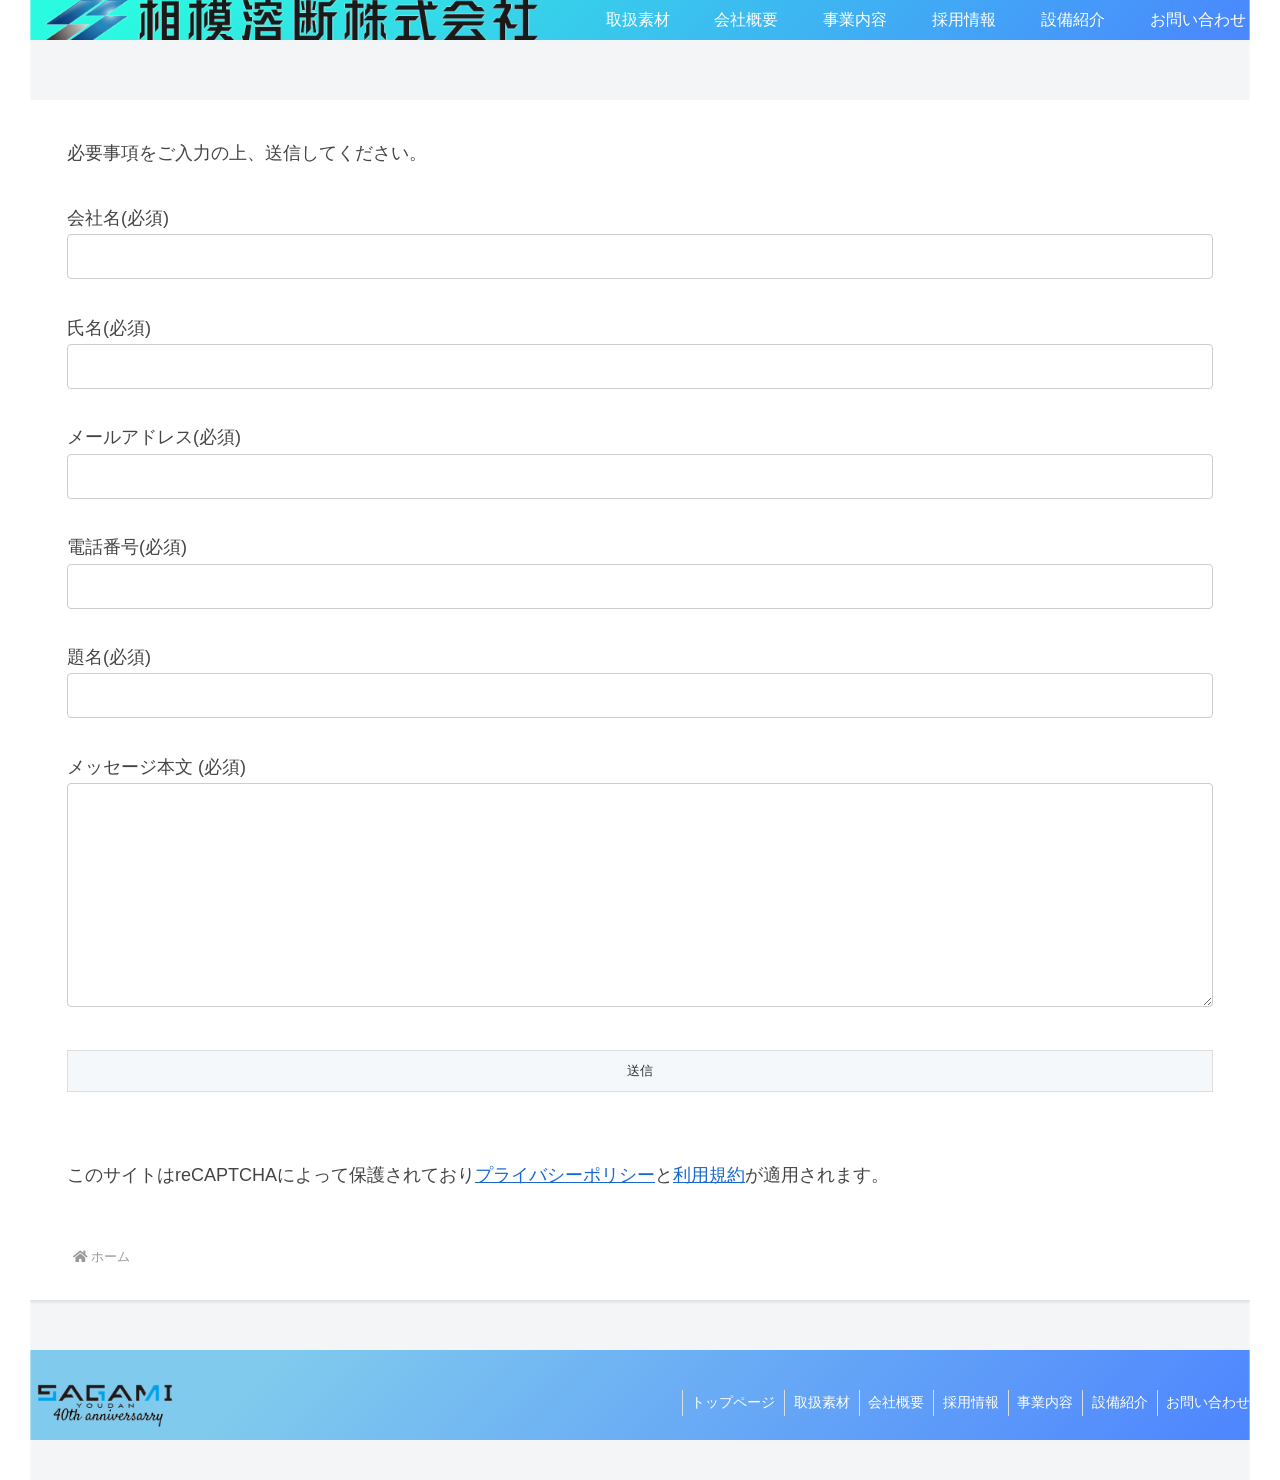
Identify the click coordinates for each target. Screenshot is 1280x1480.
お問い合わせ (1207, 1442)
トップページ (717, 1442)
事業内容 (1039, 1442)
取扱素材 (808, 1442)
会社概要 (885, 1442)
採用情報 (962, 1442)
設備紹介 (1116, 1442)
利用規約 (709, 1215)
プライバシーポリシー (565, 1215)
